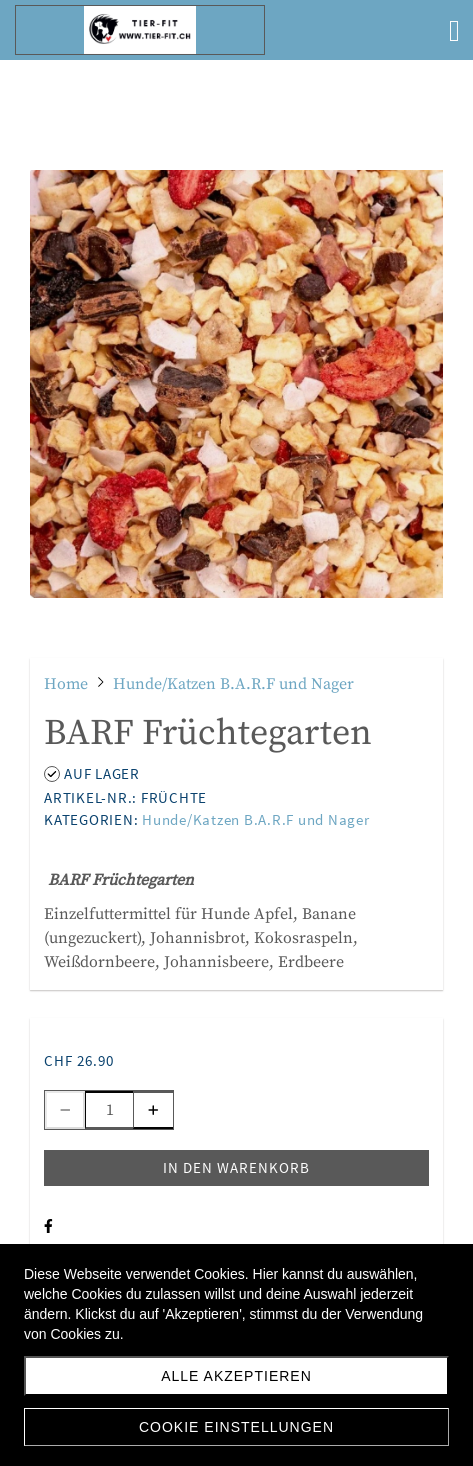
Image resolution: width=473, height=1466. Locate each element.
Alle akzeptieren (236, 1376)
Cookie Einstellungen (236, 1427)
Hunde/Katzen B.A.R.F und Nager (256, 819)
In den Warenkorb (236, 1167)
